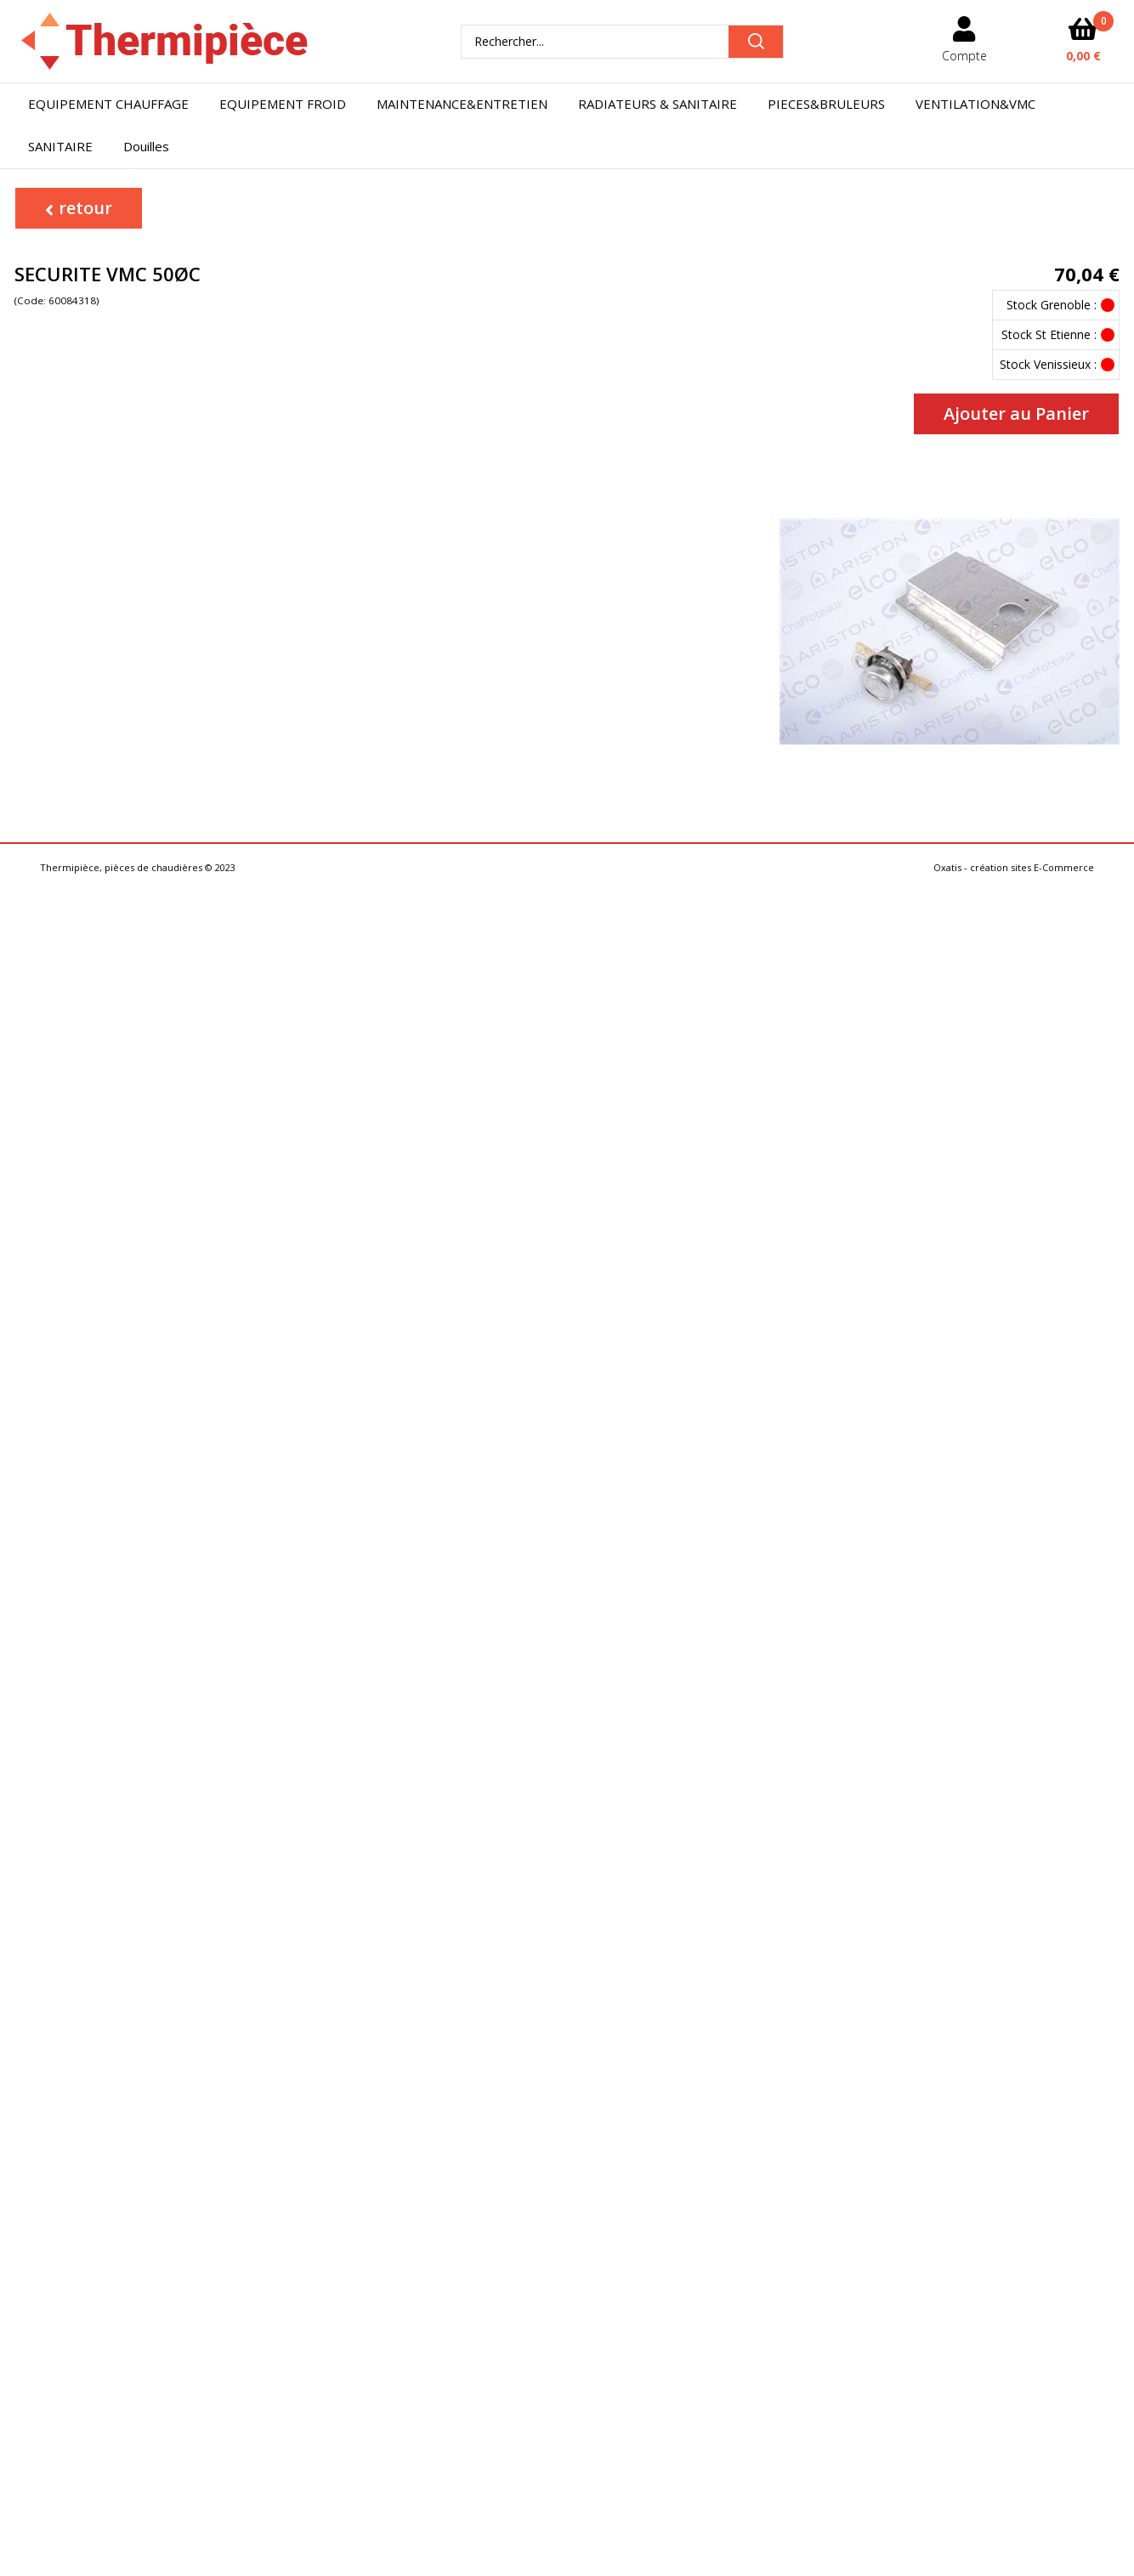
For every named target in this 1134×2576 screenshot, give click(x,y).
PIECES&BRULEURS (826, 103)
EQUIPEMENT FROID (282, 103)
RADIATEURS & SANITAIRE (657, 103)
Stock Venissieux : (1048, 364)
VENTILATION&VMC (975, 103)
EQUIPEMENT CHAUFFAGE (108, 103)
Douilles (146, 146)
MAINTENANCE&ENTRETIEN (462, 103)
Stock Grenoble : (1051, 305)
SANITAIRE (60, 146)
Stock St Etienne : (1049, 334)
